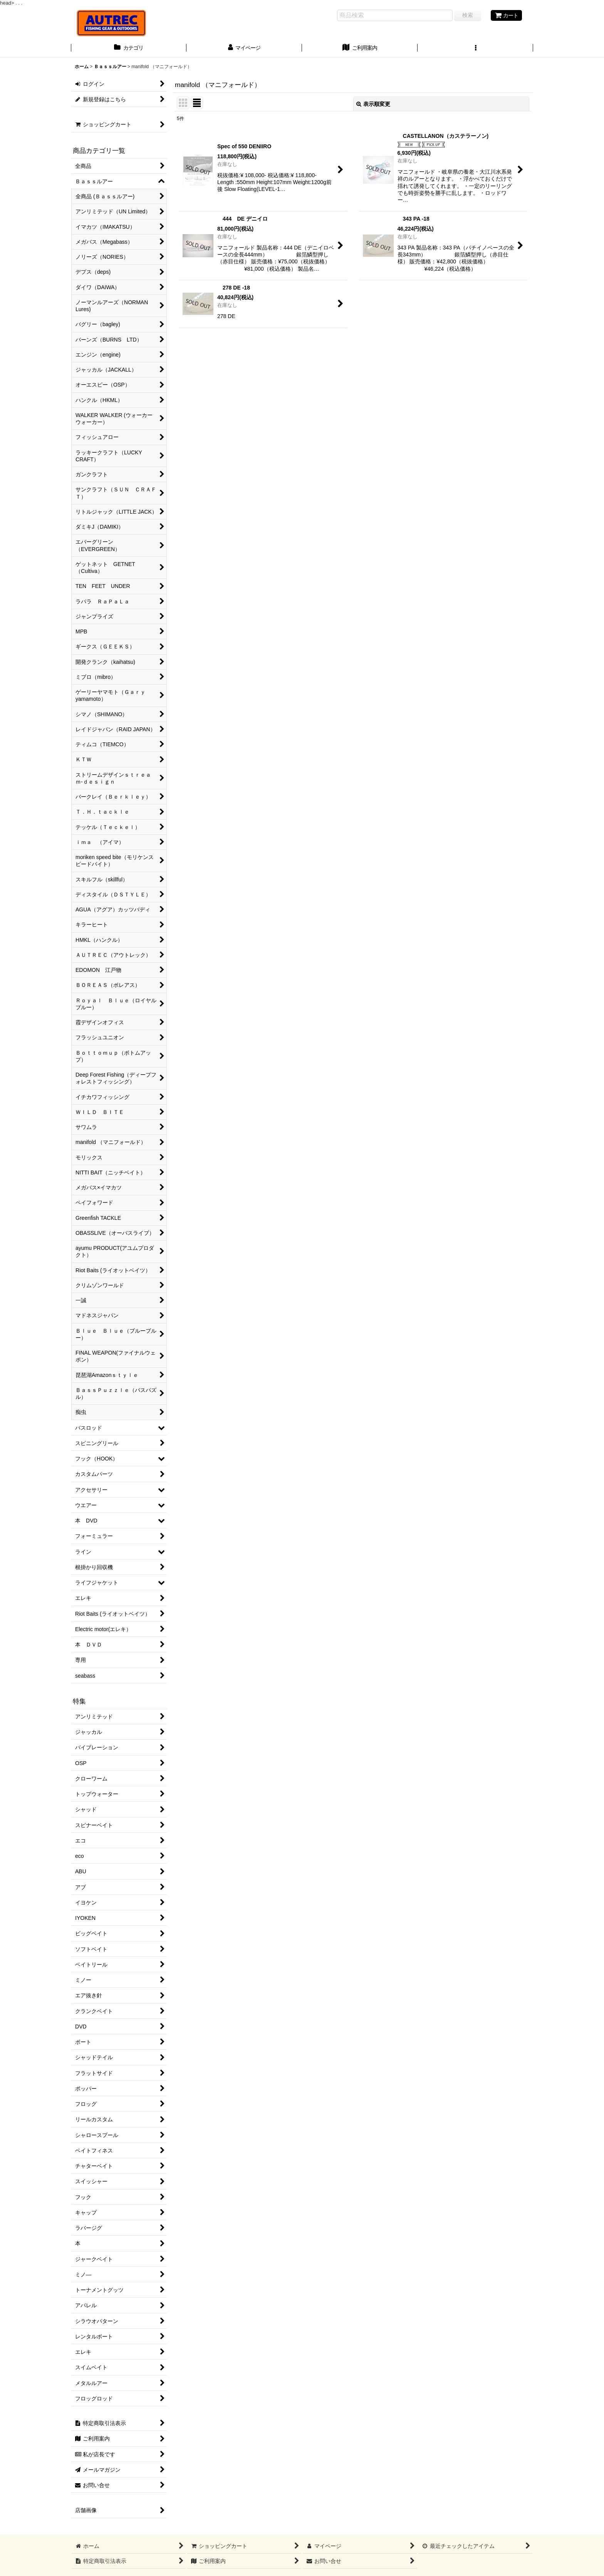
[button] (475, 48)
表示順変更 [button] (373, 104)
